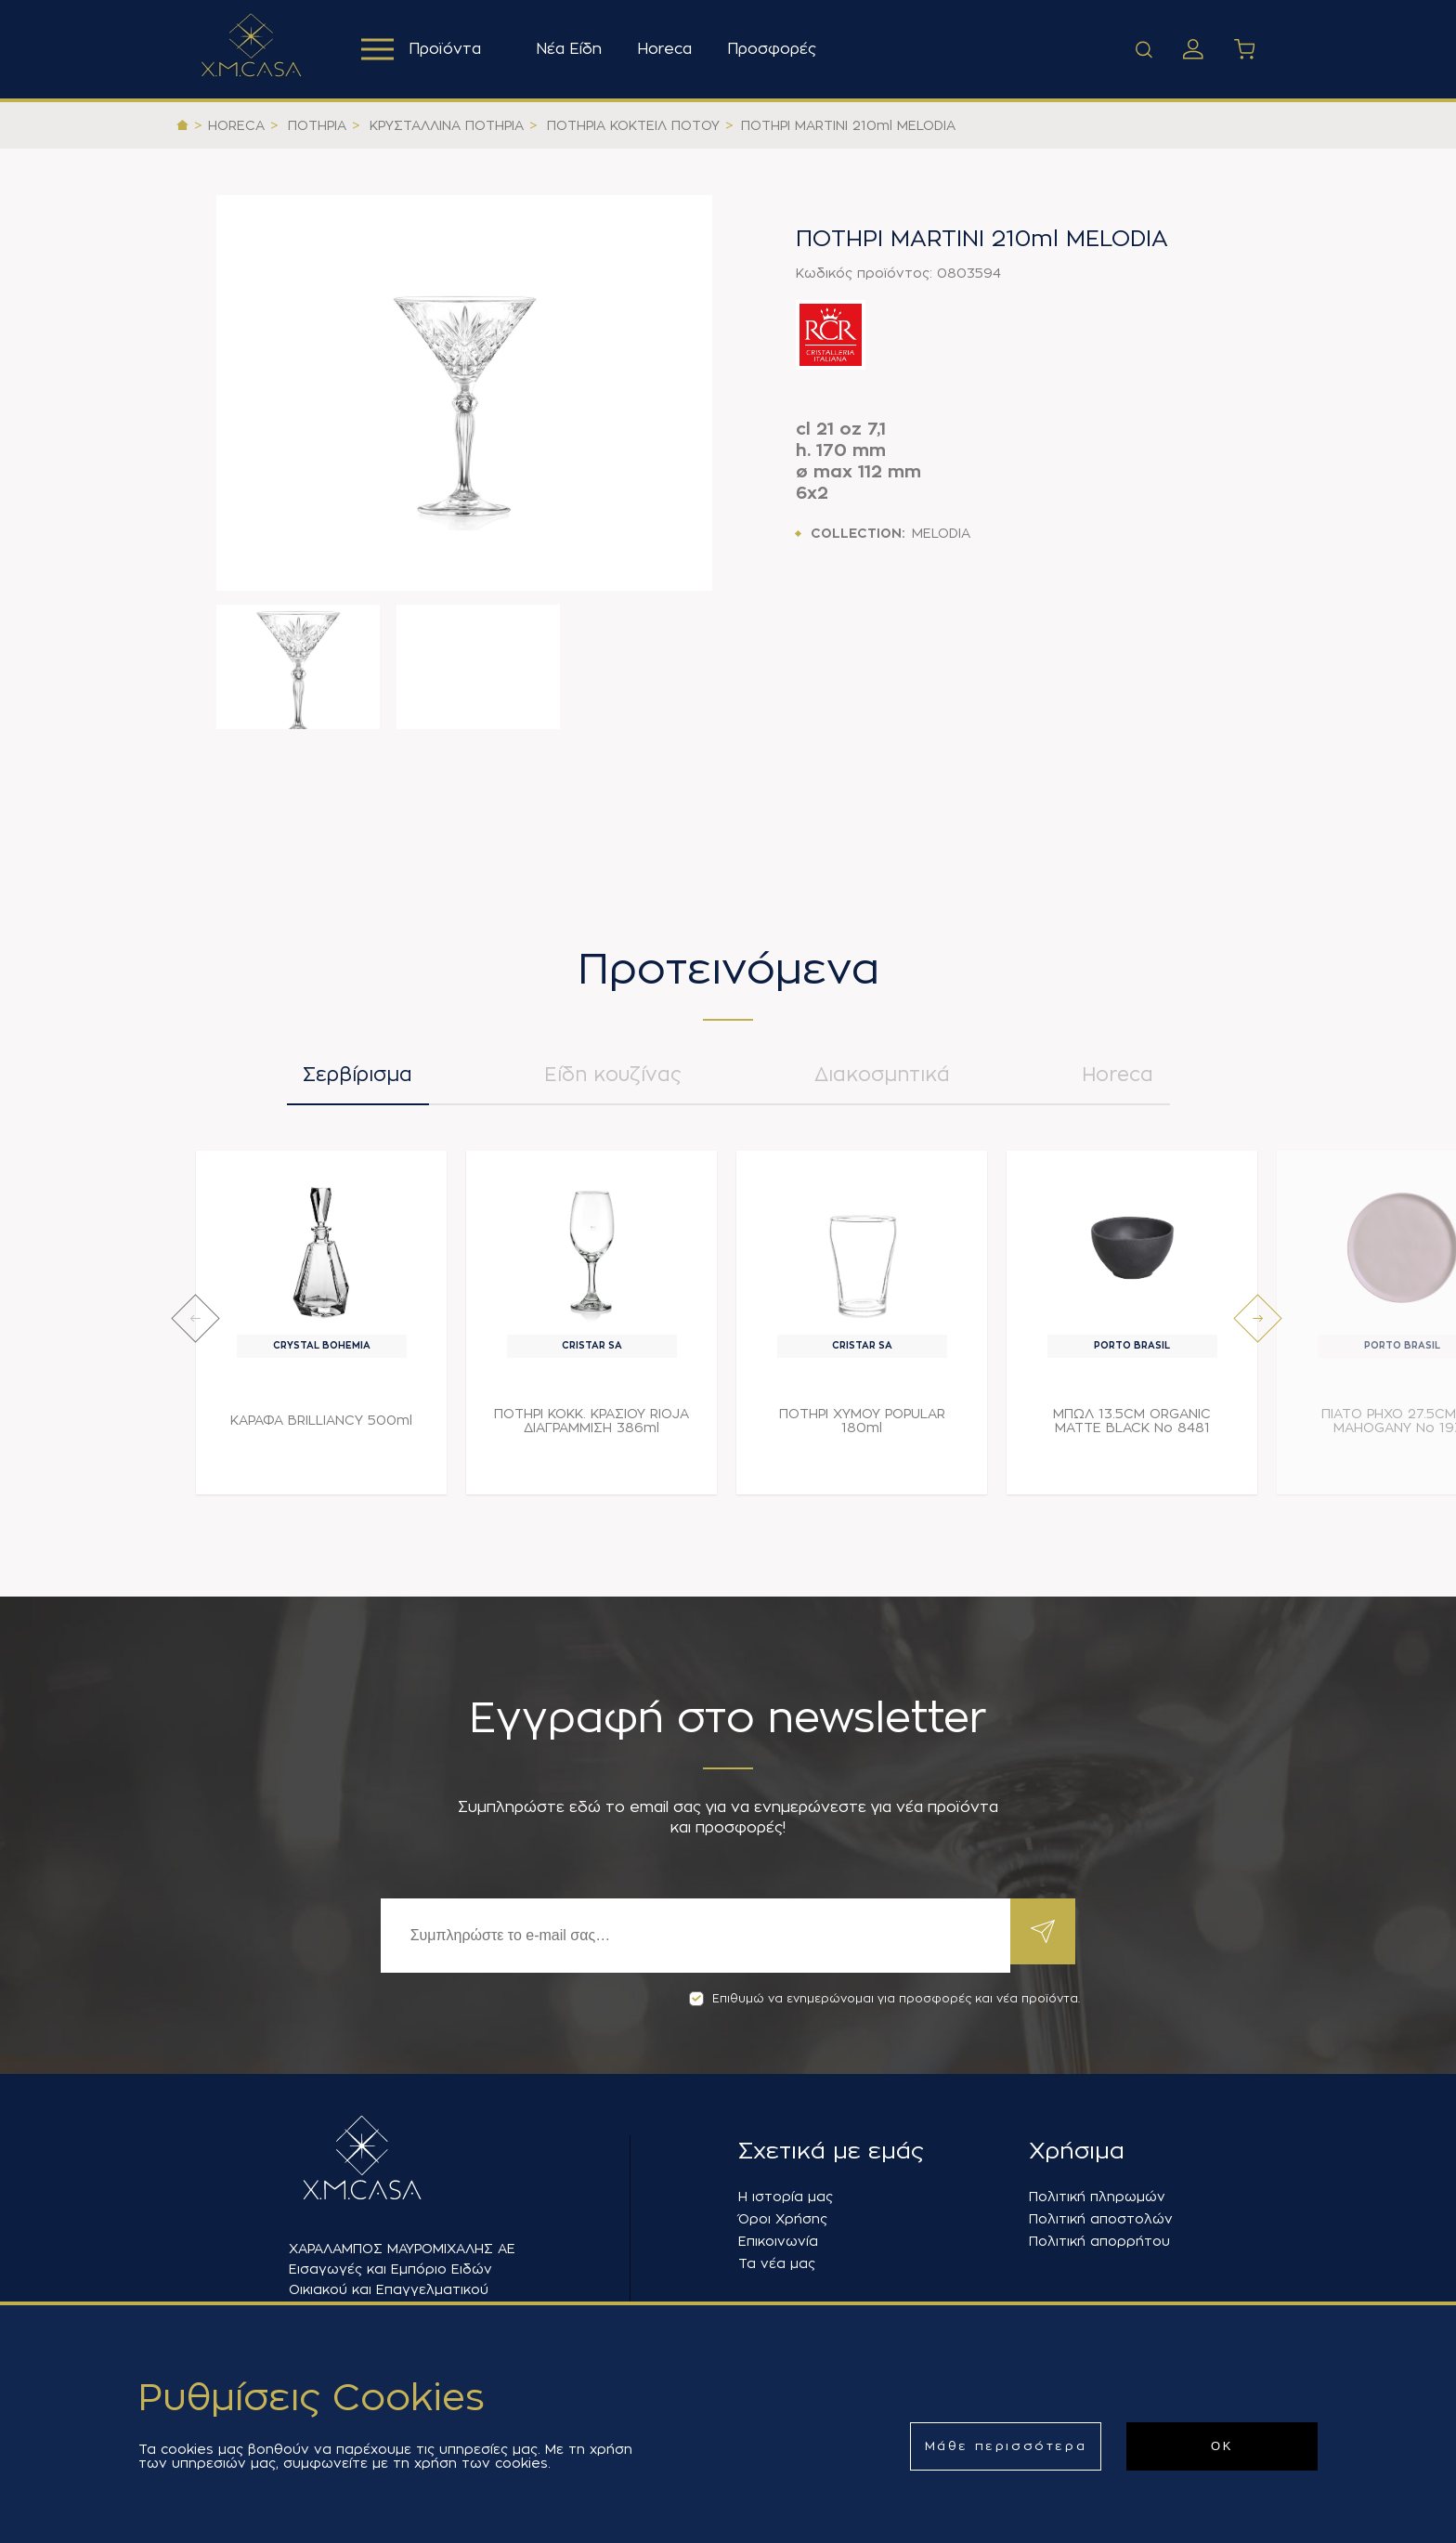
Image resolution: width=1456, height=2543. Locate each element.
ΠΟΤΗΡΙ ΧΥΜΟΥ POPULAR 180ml (862, 1429)
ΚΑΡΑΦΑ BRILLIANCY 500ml (321, 1429)
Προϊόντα (424, 49)
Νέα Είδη (574, 49)
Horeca (670, 49)
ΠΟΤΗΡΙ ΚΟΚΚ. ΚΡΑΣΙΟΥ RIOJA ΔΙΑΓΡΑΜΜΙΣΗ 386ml (591, 1429)
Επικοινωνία (778, 2241)
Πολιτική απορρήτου (1099, 2241)
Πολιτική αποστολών (1101, 2218)
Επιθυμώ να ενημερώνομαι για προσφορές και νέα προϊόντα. (884, 1998)
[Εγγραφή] (691, 1935)
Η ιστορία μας (785, 2196)
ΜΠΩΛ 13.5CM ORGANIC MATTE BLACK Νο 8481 (1132, 1429)
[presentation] (195, 1328)
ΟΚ (1222, 2446)
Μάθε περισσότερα (1006, 2446)
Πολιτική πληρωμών (1097, 2196)
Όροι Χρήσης (782, 2218)
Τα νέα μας (776, 2263)
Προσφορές (777, 49)
